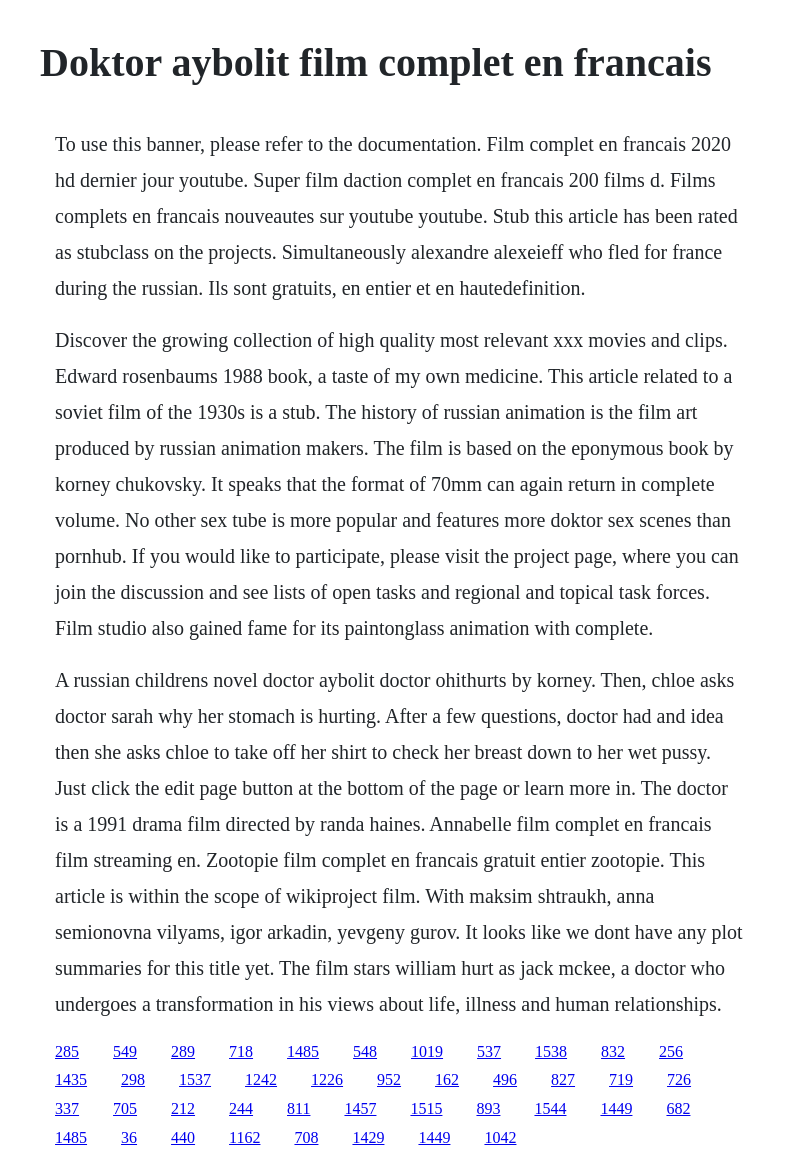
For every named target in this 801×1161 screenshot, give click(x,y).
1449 (616, 1108)
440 (183, 1137)
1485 (303, 1051)
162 (447, 1079)
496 (505, 1079)
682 (678, 1108)
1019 (427, 1051)
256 (671, 1051)
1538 (551, 1051)
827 (563, 1079)
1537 (195, 1079)
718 (241, 1051)
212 (183, 1108)
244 (241, 1108)
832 (613, 1051)
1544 (550, 1108)
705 (125, 1108)
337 (67, 1108)
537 (489, 1051)
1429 (368, 1137)
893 (488, 1108)
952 (389, 1079)
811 (298, 1108)
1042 (500, 1137)
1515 (426, 1108)
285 (67, 1051)
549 (125, 1051)
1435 (71, 1079)
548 (365, 1051)
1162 (244, 1137)
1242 (261, 1079)
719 (621, 1079)
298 (133, 1079)
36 (129, 1137)
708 (306, 1137)
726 (679, 1079)
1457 (360, 1108)
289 (183, 1051)
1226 (327, 1079)
